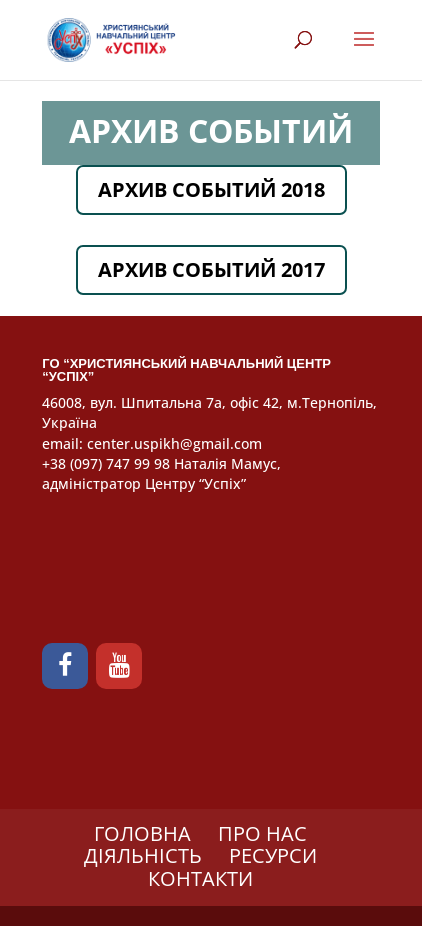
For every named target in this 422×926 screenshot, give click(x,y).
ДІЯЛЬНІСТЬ (143, 855)
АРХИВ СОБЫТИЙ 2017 (211, 269)
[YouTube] (119, 666)
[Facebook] (65, 666)
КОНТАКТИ (200, 878)
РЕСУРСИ (273, 855)
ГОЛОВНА (142, 833)
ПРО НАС (262, 833)
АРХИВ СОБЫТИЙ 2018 (211, 189)
